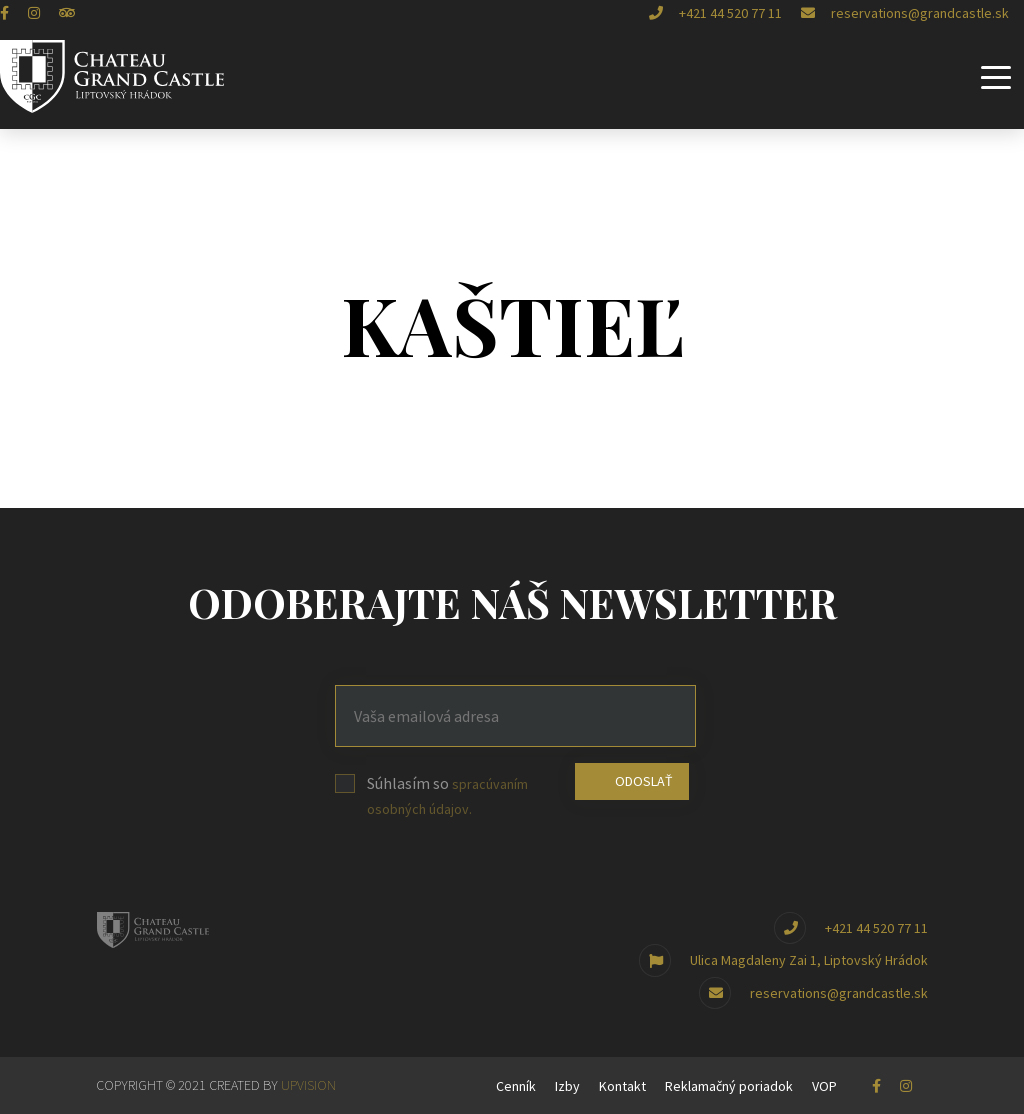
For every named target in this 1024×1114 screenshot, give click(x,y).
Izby (567, 1086)
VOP (824, 1086)
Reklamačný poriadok (729, 1086)
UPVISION (308, 1085)
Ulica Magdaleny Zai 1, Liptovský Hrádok (783, 960)
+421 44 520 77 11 (715, 13)
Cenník (516, 1086)
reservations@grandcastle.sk (905, 13)
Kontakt (622, 1086)
